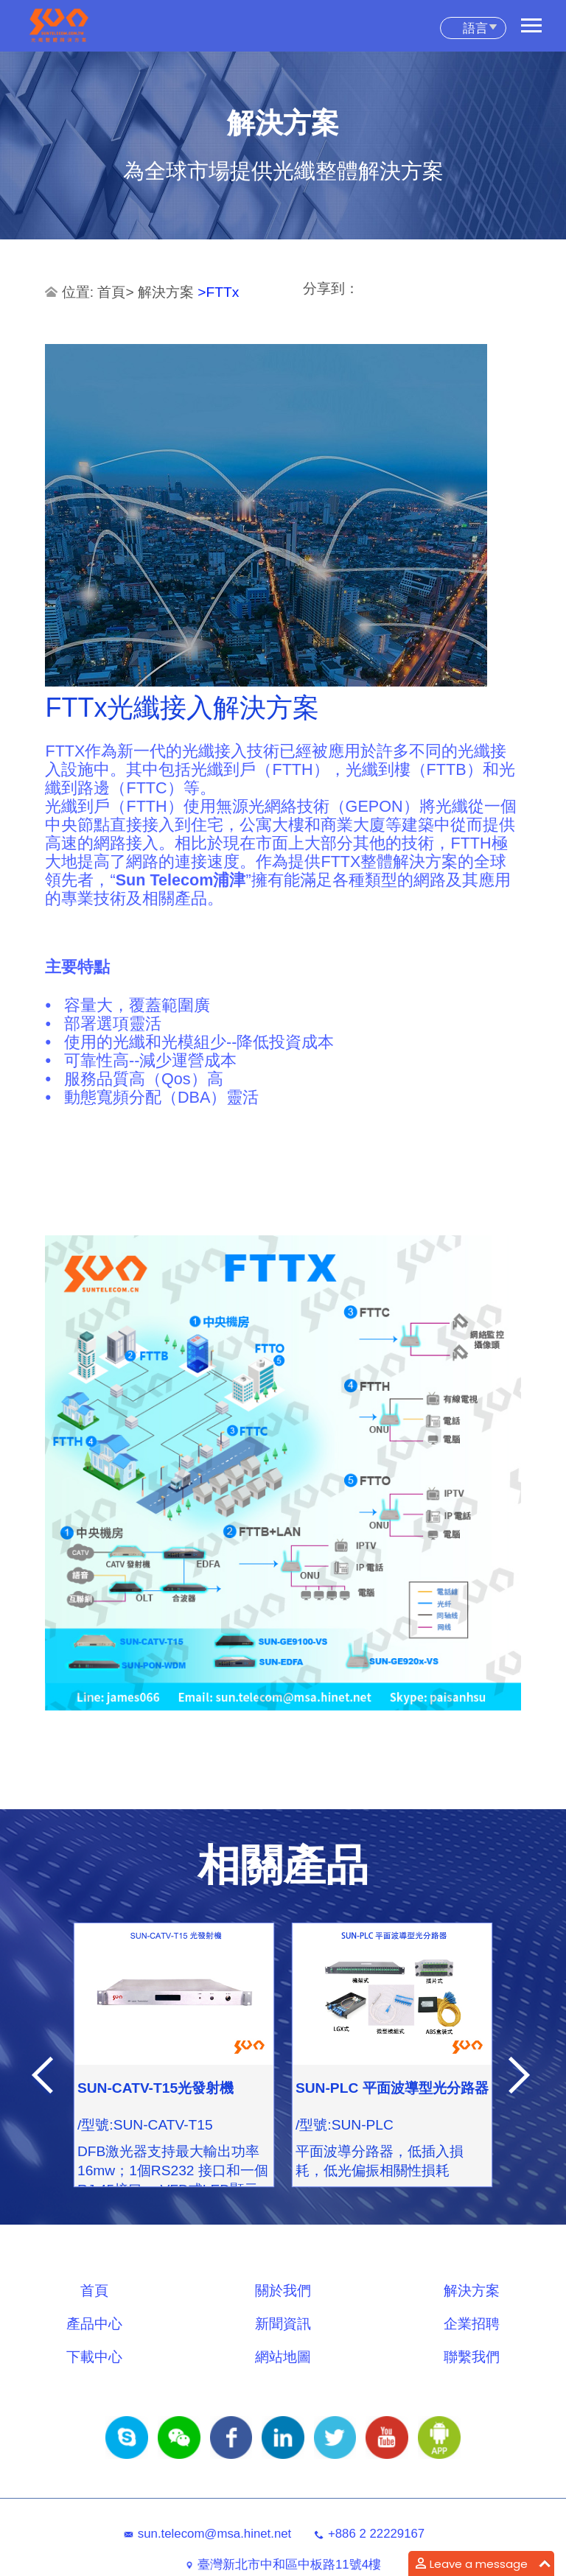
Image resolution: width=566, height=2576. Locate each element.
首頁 (111, 292)
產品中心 (94, 2323)
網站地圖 (283, 2357)
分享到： (331, 288)
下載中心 (94, 2357)
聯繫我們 (472, 2357)
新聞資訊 (283, 2323)
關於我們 (283, 2290)
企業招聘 (472, 2323)
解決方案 (168, 292)
